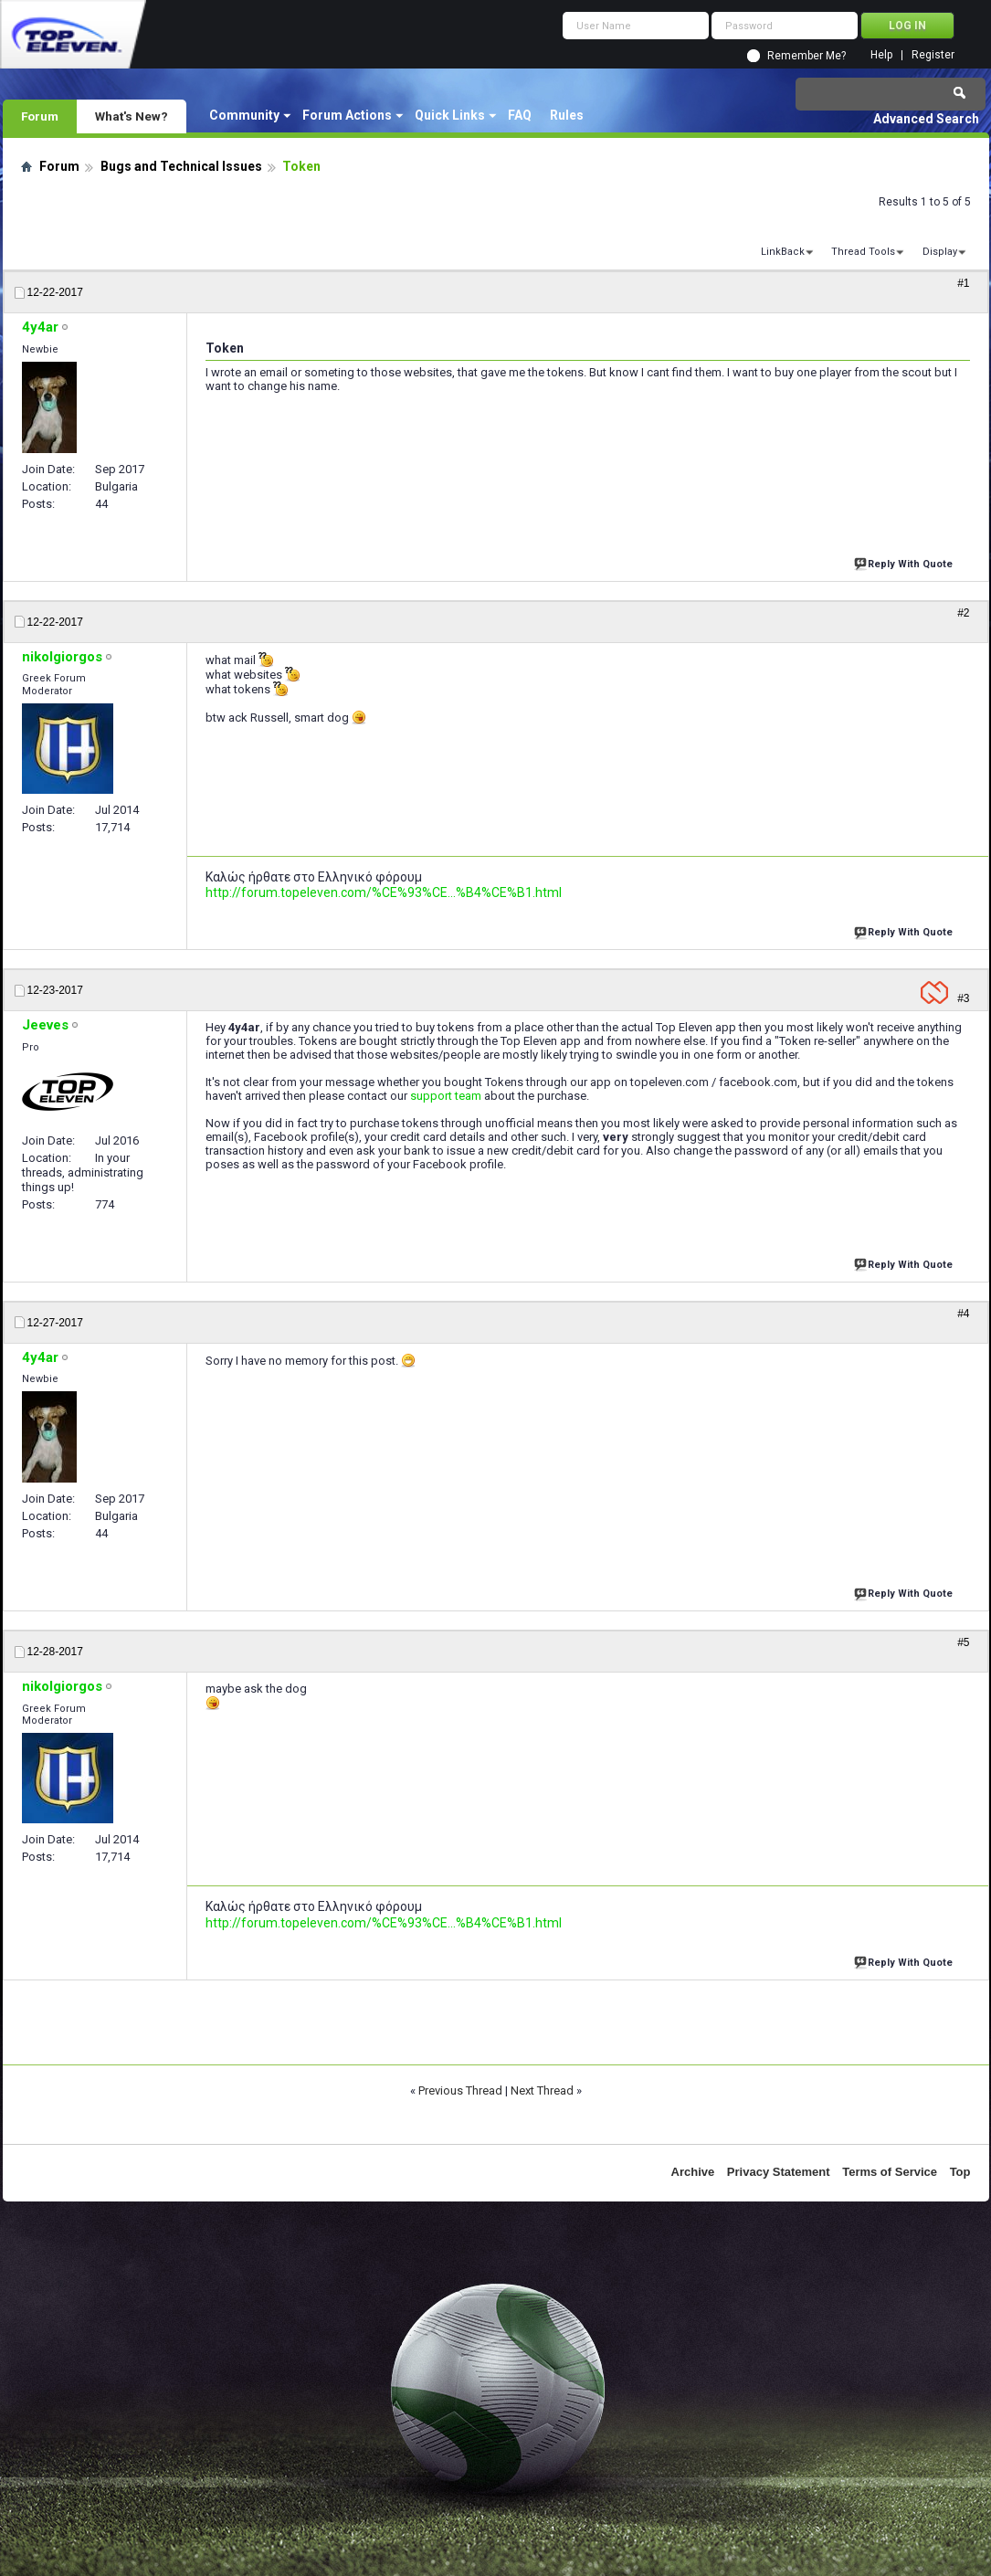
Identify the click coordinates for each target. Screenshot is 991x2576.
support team (445, 1096)
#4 (963, 1313)
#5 (963, 1642)
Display (939, 252)
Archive (693, 2172)
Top (960, 2172)
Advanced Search (926, 118)
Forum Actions (347, 115)
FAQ (520, 115)
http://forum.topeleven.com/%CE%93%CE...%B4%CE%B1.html (384, 892)
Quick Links (450, 115)
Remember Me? (806, 55)
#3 (963, 998)
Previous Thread (460, 2090)
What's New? (131, 116)
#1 (963, 283)
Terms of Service (889, 2172)
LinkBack (783, 252)
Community (244, 115)
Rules (567, 115)
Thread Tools (863, 252)
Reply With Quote (905, 562)
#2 (963, 613)
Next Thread (542, 2090)
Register (933, 55)
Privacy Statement (778, 2172)
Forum (39, 116)
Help (881, 55)
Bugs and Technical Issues (181, 166)
